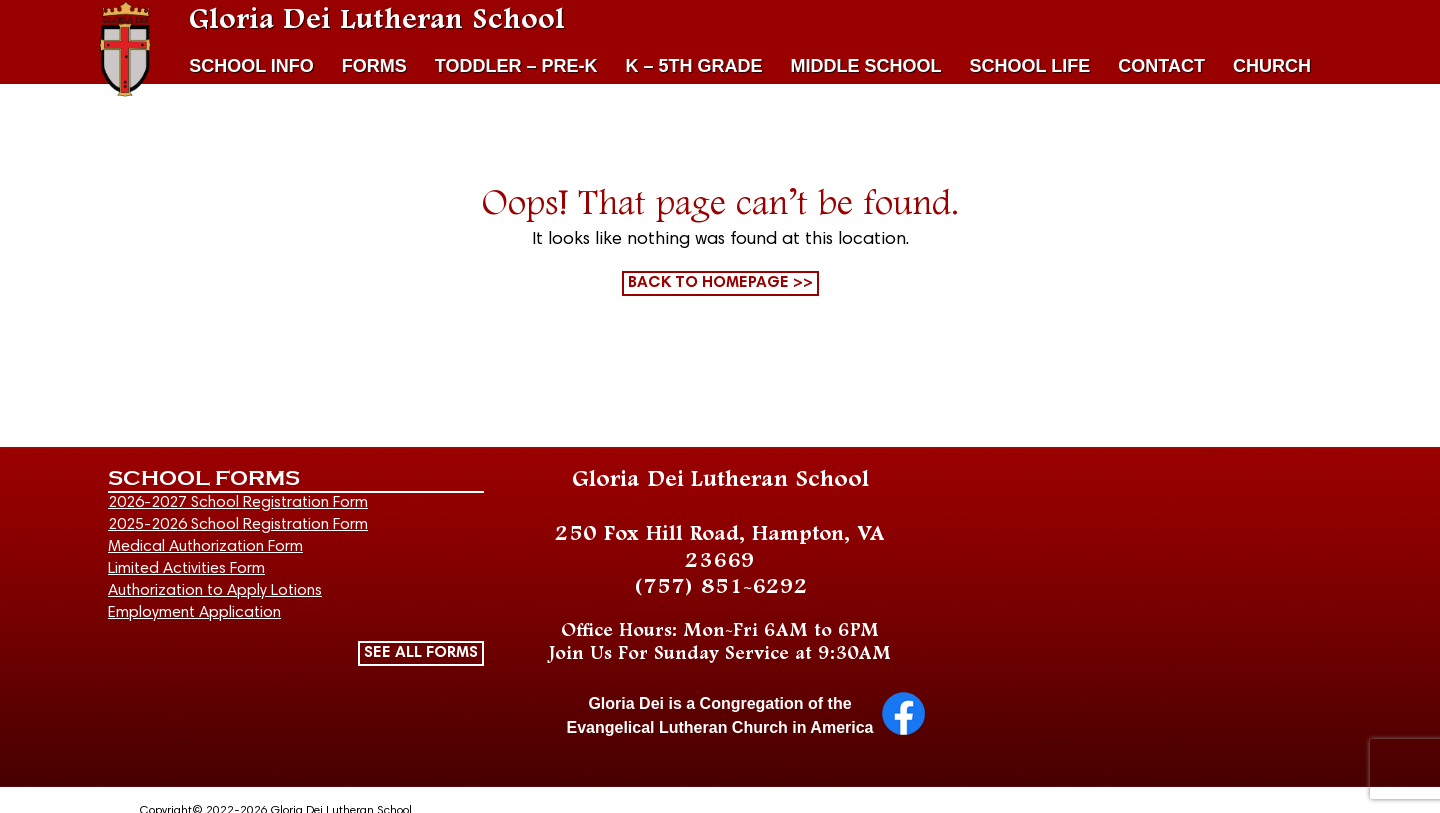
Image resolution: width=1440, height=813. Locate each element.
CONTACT (1161, 66)
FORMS (374, 66)
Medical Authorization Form (205, 547)
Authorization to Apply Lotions (215, 591)
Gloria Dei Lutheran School (377, 20)
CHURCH (1272, 66)
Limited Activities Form (186, 569)
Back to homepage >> (720, 283)
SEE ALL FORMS (421, 653)
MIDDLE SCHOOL (866, 66)
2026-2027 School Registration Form (238, 503)
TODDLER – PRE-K (516, 66)
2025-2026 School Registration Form (238, 525)
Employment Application (194, 613)
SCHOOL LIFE (1030, 66)
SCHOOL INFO (251, 66)
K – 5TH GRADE (694, 66)
